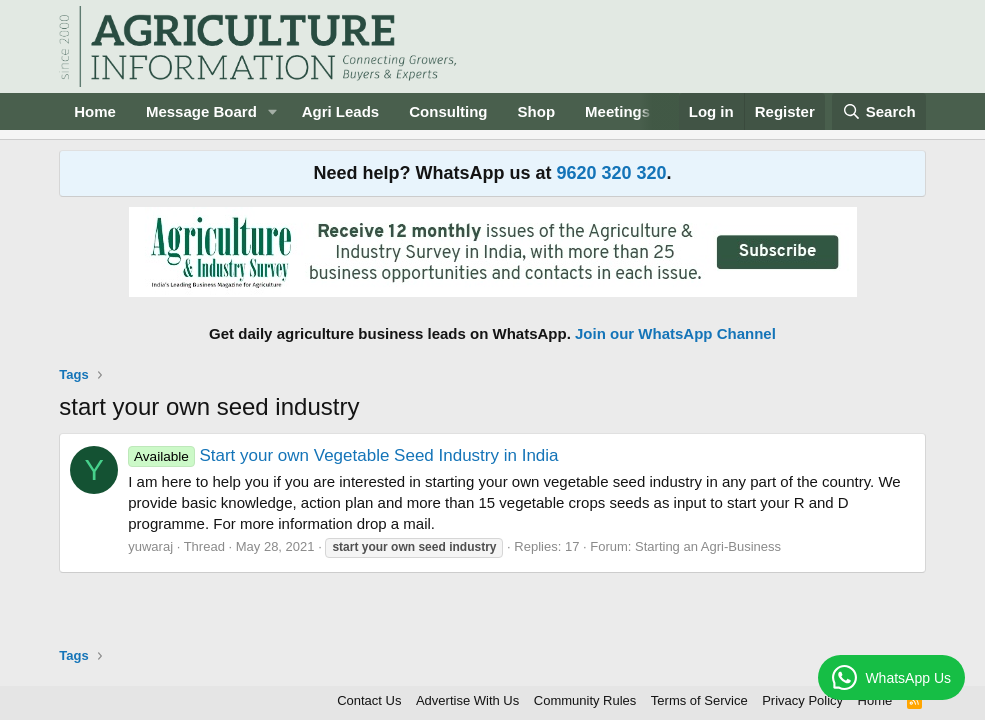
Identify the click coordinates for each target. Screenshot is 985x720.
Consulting (448, 111)
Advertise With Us (467, 700)
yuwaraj (150, 546)
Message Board (201, 111)
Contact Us (369, 700)
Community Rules (585, 700)
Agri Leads (341, 111)
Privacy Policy (802, 700)
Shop (537, 111)
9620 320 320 (611, 173)
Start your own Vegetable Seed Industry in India (343, 455)
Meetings (617, 111)
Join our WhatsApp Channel (675, 333)
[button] (273, 111)
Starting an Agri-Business (708, 546)
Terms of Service (699, 700)
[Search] (879, 111)
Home (95, 111)
